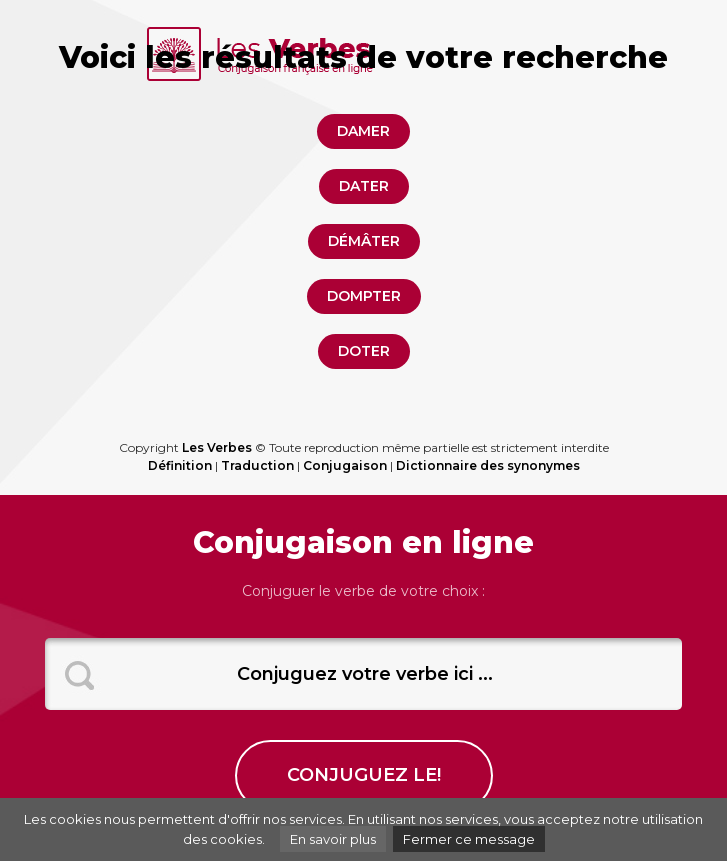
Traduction (257, 465)
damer (363, 131)
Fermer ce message (469, 839)
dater (364, 186)
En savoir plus (333, 839)
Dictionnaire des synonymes (488, 465)
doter (364, 351)
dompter (364, 296)
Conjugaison (345, 465)
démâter (364, 241)
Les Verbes (217, 447)
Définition (180, 465)
